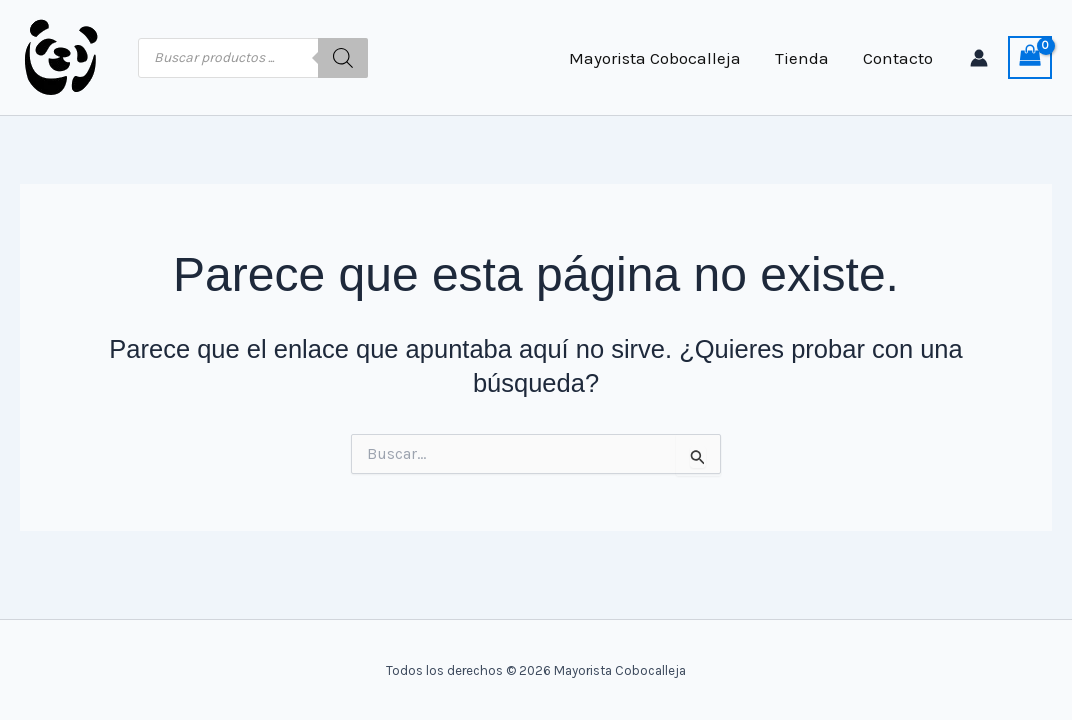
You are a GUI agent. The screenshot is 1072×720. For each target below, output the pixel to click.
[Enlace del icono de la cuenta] (979, 58)
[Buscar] (343, 58)
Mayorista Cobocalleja (655, 58)
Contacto (898, 58)
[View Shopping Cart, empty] (1030, 58)
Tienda (802, 58)
